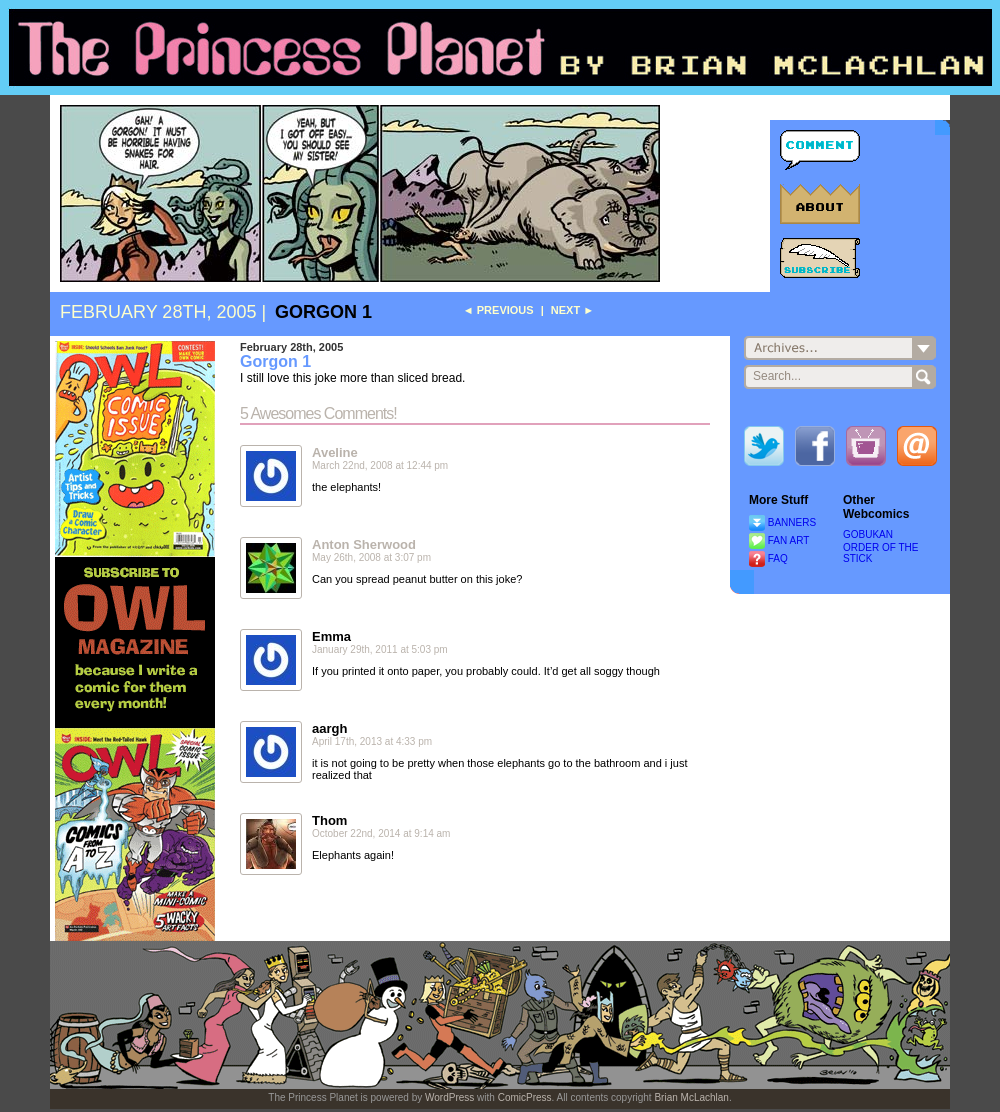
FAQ (778, 558)
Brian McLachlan (691, 1097)
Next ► (572, 310)
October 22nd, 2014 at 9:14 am (381, 833)
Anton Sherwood (364, 544)
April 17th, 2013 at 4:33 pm (372, 741)
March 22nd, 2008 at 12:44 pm (380, 465)
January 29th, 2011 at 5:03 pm (380, 649)
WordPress (449, 1097)
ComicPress (525, 1097)
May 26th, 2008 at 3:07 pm (371, 557)
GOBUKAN (868, 534)
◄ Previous (498, 310)
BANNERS (792, 522)
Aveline (335, 452)
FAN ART (789, 540)
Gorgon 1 (323, 312)
